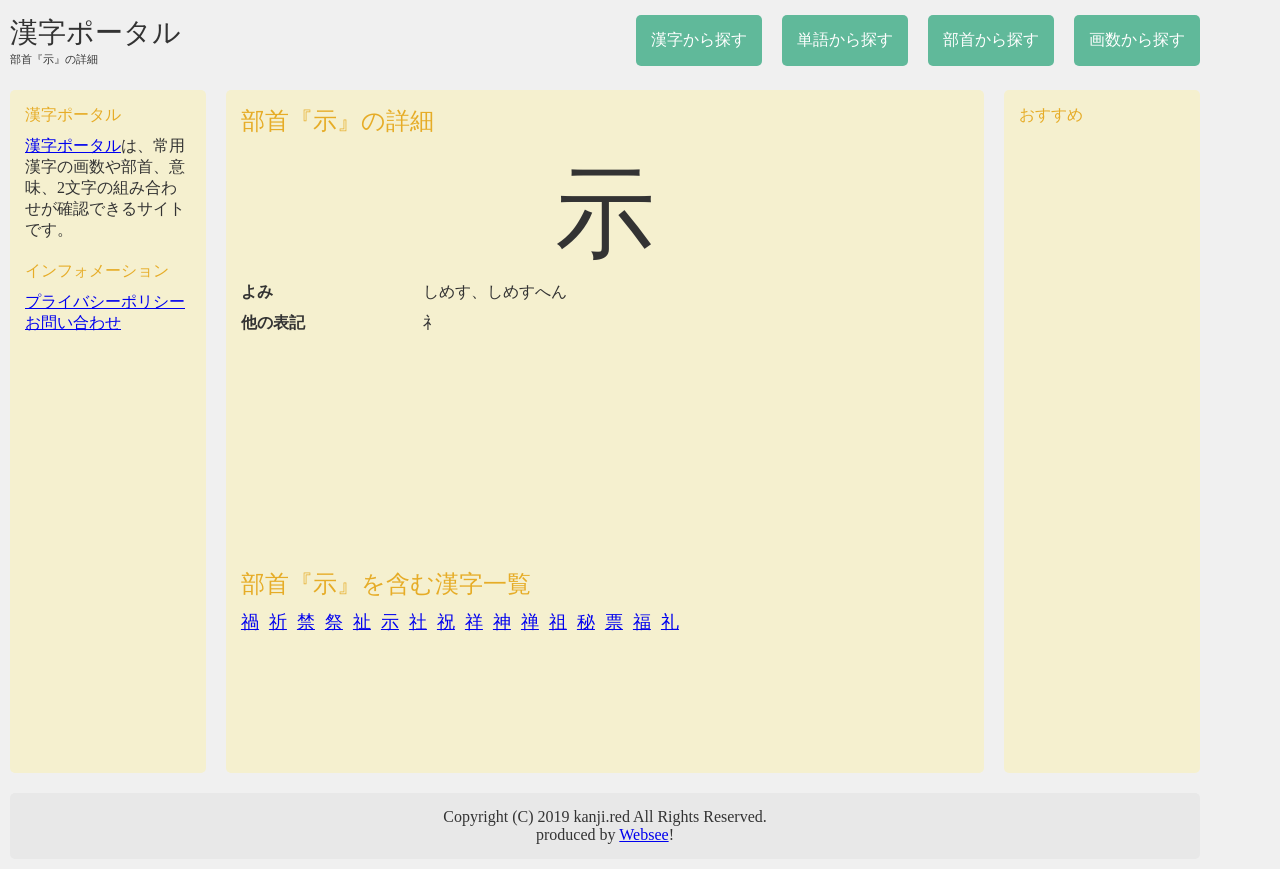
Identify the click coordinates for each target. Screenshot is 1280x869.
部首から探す (991, 39)
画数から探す (1137, 39)
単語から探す (845, 39)
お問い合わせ (73, 322)
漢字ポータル (95, 32)
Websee (643, 834)
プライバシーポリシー (105, 301)
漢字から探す (699, 39)
